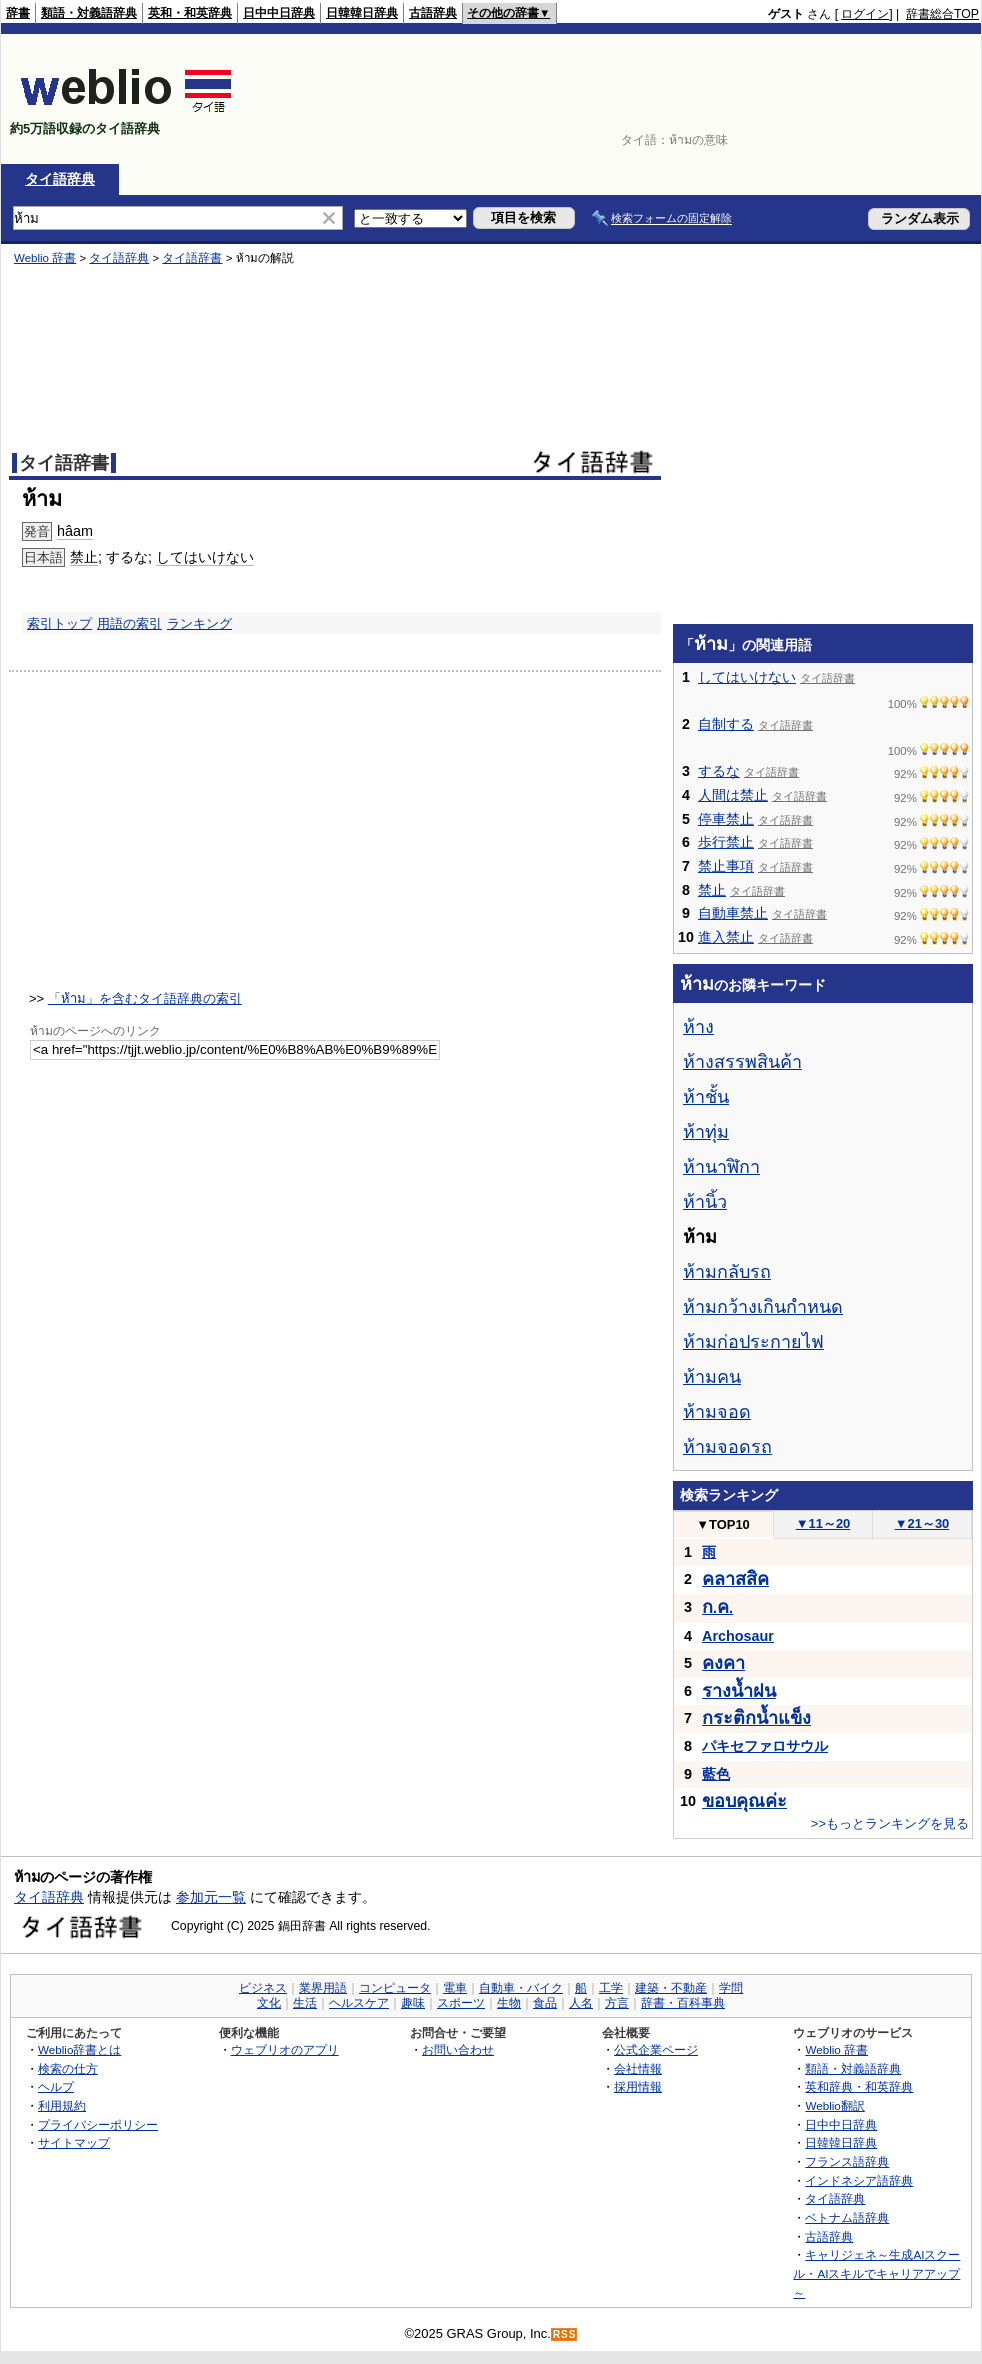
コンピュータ (395, 1988)
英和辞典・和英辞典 (859, 2086)
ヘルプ (56, 2086)
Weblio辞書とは (79, 2049)
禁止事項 (726, 866)
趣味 (413, 2003)
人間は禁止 (733, 795)
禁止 (712, 890)
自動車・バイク (521, 1988)
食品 (545, 2003)
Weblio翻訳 (834, 2105)
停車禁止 (726, 819)
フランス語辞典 (847, 2161)
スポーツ (461, 2003)
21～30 (922, 1523)
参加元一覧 (211, 1897)
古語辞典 (433, 13)
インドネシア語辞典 (859, 2180)
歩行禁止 (726, 842)
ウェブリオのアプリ (285, 2049)
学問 (731, 1988)
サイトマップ (74, 2142)
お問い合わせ (458, 2049)
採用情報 (638, 2086)
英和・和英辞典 (190, 13)
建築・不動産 (671, 1988)
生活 (305, 2003)
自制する (726, 724)
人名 (581, 2003)
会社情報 (638, 2068)
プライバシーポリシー (98, 2124)
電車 (455, 1988)
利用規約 (62, 2105)
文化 (269, 2003)
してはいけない (747, 677)
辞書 (18, 13)
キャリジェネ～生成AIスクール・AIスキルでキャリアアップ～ (876, 2273)
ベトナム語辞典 (847, 2217)
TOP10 (723, 1524)
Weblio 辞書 (836, 2049)
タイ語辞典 (60, 179)
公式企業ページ (656, 2049)
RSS (565, 2334)
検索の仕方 (68, 2068)
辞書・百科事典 (683, 2003)
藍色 (716, 1774)
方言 (617, 2003)
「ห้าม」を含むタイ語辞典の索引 (145, 998)
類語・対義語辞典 (89, 13)
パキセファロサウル (765, 1746)
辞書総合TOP (942, 14)
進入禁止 (726, 937)
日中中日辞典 (279, 13)
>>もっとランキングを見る (890, 1823)
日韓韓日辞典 (362, 13)
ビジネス (263, 1988)
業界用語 (323, 1988)
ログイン (865, 14)
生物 (509, 2003)
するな (719, 771)
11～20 (823, 1523)
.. (717, 1608)
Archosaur (738, 1636)
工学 (611, 1988)
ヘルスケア (359, 2003)
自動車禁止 (733, 913)
